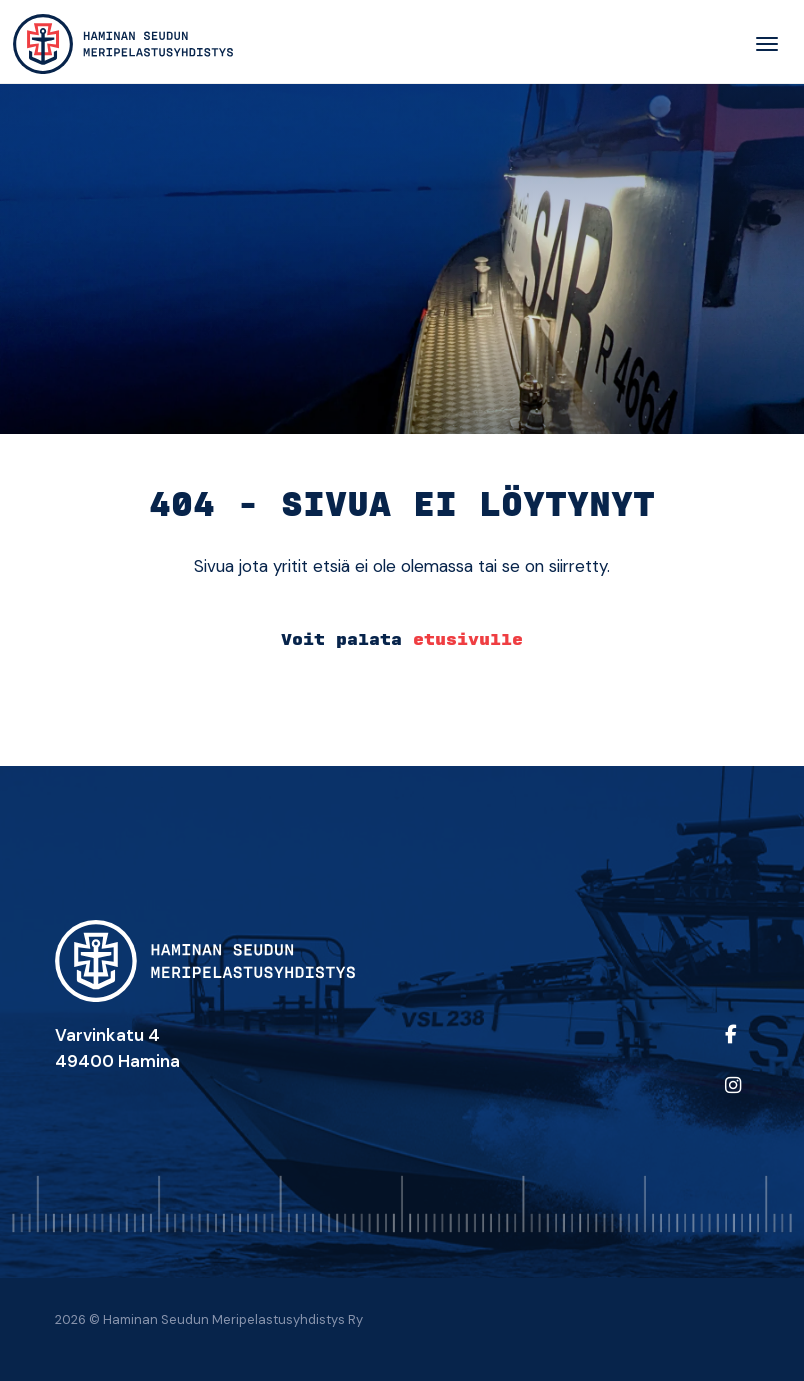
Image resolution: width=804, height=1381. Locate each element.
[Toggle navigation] (767, 44)
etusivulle (468, 639)
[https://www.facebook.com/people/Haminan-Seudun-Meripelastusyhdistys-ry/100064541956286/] (732, 1047)
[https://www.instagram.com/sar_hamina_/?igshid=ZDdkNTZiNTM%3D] (732, 1098)
